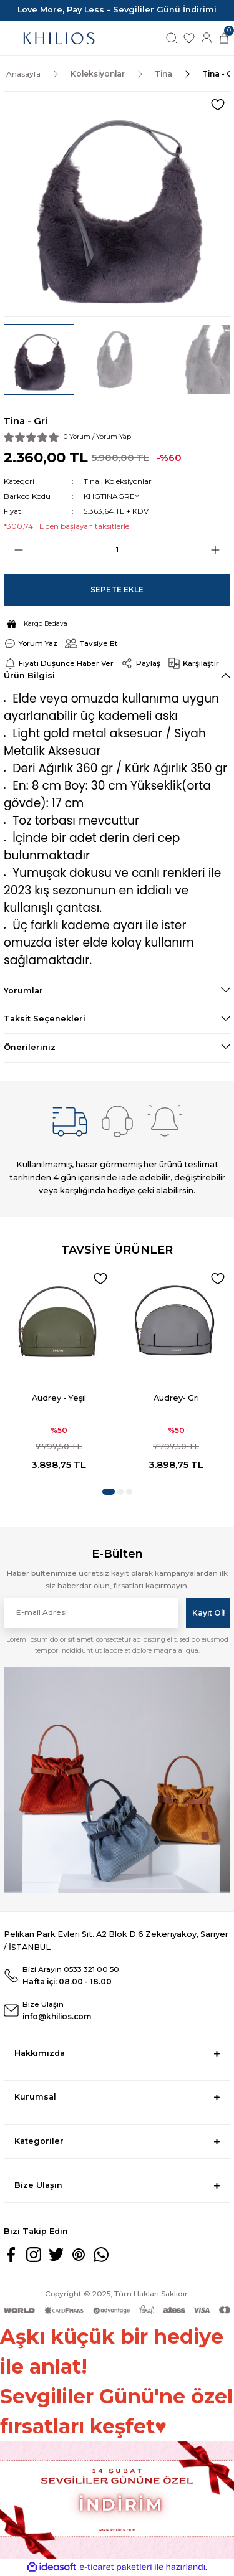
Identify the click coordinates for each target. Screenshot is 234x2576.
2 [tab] (120, 1492)
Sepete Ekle (117, 589)
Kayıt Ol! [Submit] (208, 1612)
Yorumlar (23, 990)
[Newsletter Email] (91, 1613)
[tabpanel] (58, 1373)
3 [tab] (129, 1492)
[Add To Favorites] (217, 104)
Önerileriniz (30, 1047)
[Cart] (224, 38)
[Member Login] (206, 38)
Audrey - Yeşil (59, 1398)
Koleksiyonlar (128, 481)
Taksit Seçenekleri (44, 1018)
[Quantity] (117, 550)
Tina (91, 481)
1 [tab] (108, 1492)
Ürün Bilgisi (29, 675)
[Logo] (59, 38)
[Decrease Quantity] (18, 550)
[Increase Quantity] (215, 550)
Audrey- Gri (176, 1398)
